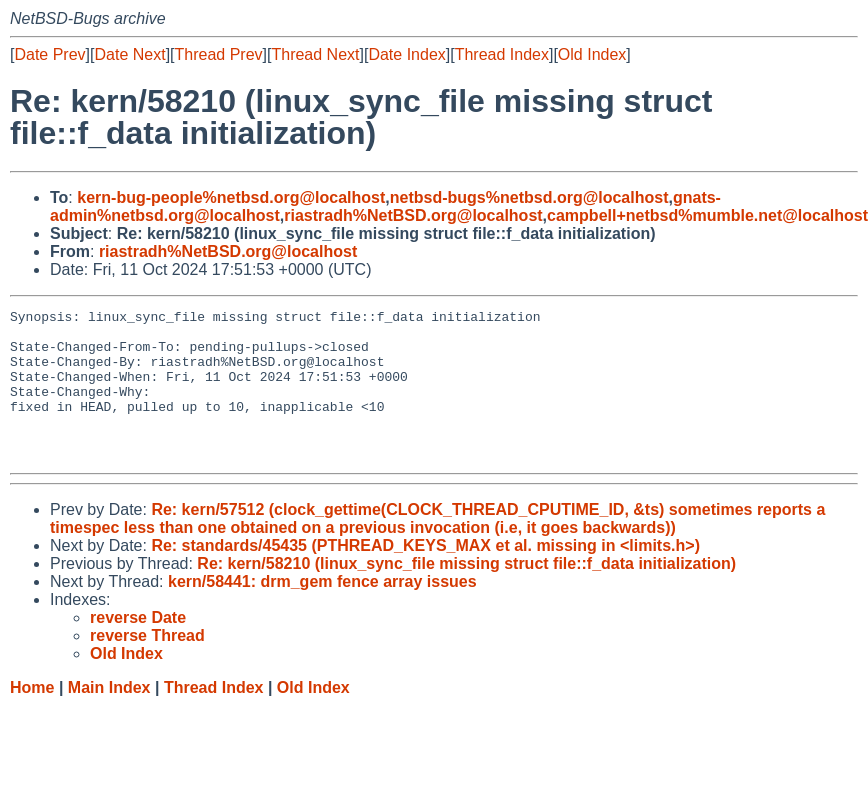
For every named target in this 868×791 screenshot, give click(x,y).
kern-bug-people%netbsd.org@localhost (231, 197)
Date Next (129, 54)
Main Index (109, 717)
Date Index (406, 54)
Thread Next (315, 54)
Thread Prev (219, 54)
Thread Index (502, 54)
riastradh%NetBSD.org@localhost (413, 215)
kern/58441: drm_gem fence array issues (322, 611)
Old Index (592, 54)
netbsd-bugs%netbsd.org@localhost (529, 197)
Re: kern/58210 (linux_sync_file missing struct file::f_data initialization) (466, 593)
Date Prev (49, 54)
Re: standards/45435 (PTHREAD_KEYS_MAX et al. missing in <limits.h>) (425, 575)
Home (32, 717)
